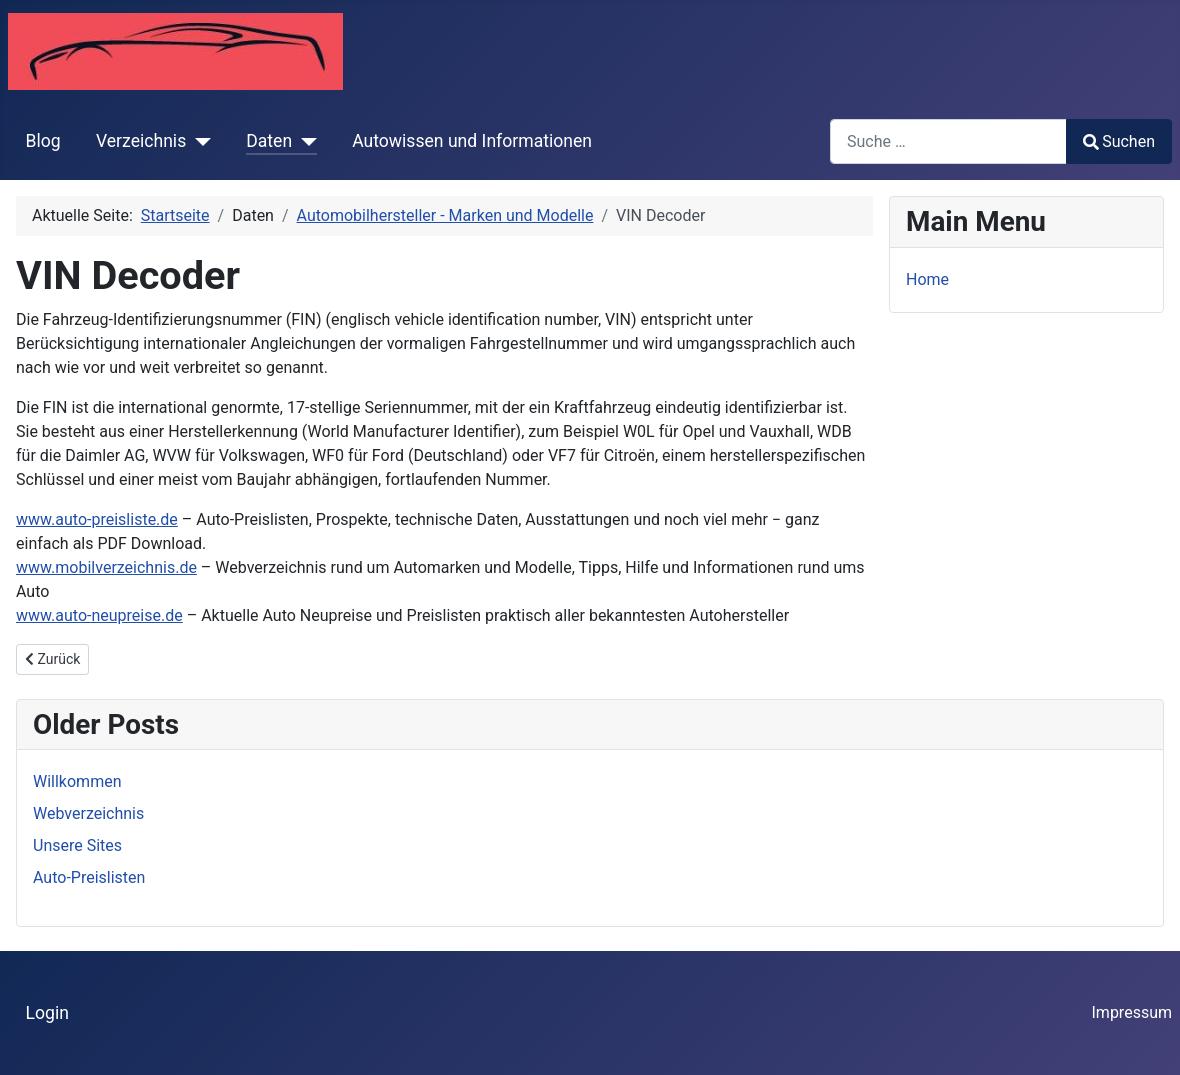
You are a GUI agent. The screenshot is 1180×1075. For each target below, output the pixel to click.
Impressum (1132, 1012)
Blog (43, 141)
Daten (269, 141)
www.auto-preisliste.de (97, 519)
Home (927, 279)
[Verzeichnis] (198, 141)
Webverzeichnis (88, 813)
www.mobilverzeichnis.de (106, 567)
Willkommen (77, 781)
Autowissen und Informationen (472, 141)
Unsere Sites (77, 845)
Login (47, 1013)
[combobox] (948, 141)
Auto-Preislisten (89, 877)
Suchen (1119, 141)
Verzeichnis (141, 141)
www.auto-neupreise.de (99, 615)
